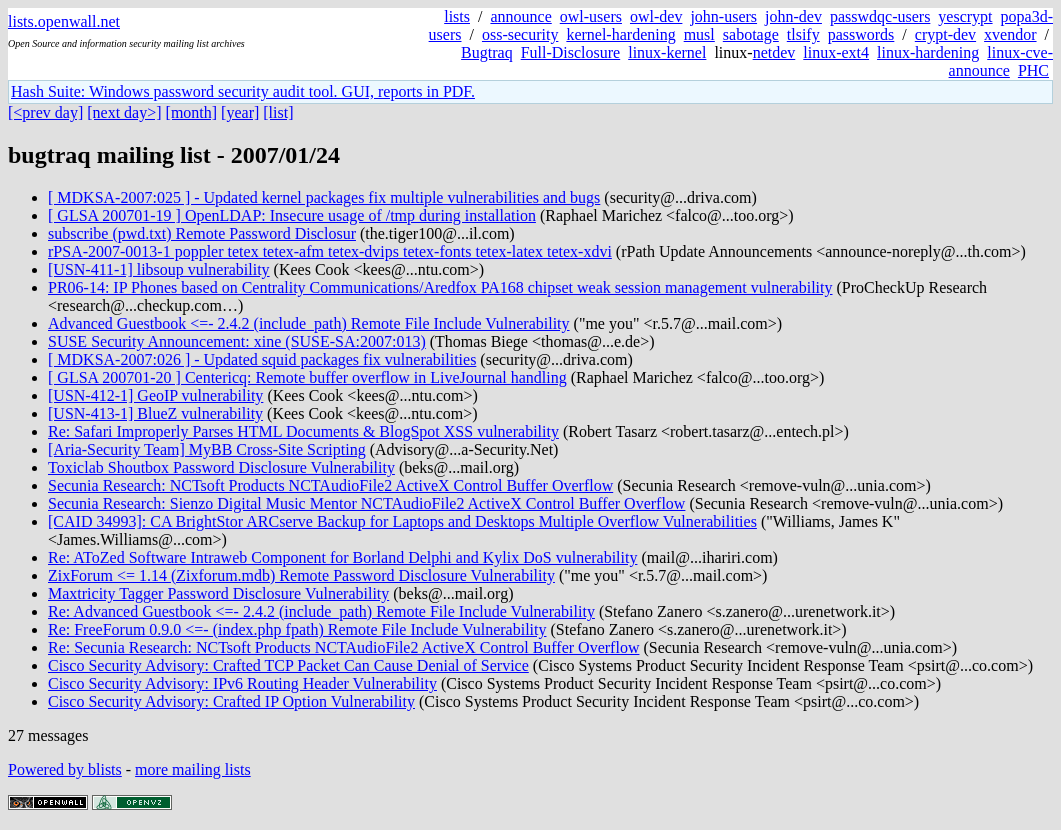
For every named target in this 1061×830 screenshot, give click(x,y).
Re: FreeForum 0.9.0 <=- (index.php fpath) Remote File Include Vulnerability (297, 629)
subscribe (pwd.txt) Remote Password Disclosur (202, 233)
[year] (240, 112)
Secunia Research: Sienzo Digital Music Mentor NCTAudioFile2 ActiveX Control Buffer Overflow (366, 503)
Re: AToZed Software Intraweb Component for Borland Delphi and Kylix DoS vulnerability (342, 557)
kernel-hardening (620, 34)
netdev (774, 52)
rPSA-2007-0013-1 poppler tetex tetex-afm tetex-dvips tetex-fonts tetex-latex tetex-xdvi (330, 251)
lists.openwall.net (64, 21)
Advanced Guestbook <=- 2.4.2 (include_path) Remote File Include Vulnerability (309, 323)
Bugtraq (487, 52)
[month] (192, 112)
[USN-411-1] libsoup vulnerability (159, 269)
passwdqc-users (880, 16)
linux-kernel (667, 52)
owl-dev (656, 16)
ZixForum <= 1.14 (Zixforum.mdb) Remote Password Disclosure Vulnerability (301, 575)
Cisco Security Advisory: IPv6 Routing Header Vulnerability (242, 683)
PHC (1033, 70)
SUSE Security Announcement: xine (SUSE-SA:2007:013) (237, 341)
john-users (723, 16)
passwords (861, 34)
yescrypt (965, 16)
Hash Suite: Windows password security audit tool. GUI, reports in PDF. (243, 91)
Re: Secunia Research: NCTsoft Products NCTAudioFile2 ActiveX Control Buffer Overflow (343, 647)
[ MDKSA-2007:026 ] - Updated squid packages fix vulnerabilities (262, 359)
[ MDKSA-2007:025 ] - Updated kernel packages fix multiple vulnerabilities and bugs (324, 197)
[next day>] (124, 112)
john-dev (793, 16)
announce (520, 16)
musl (699, 34)
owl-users (591, 16)
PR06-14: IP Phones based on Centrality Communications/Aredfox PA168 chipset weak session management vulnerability (440, 287)
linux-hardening (928, 52)
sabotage (751, 34)
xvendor (1010, 34)
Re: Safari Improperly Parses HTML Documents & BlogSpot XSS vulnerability (303, 431)
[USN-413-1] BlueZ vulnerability (155, 413)
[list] (278, 112)
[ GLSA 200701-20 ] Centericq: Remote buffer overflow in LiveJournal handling (307, 377)
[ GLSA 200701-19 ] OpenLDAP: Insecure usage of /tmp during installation (292, 215)
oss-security (520, 34)
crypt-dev (945, 34)
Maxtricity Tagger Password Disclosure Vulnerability (218, 593)
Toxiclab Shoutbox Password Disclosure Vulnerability (221, 467)
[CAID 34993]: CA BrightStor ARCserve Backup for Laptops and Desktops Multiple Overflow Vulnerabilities (402, 521)
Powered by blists (65, 769)
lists (457, 16)
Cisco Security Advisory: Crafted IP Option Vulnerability (231, 701)
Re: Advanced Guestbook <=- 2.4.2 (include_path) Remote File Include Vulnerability (321, 611)
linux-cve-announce (1001, 61)
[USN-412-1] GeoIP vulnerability (155, 395)
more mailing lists (193, 769)
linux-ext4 (836, 52)
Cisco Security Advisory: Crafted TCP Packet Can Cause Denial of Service (288, 665)
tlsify (803, 34)
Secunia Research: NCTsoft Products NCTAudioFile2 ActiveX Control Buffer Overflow (330, 485)
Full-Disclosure (571, 52)
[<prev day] (45, 112)
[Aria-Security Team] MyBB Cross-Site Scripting (207, 449)
